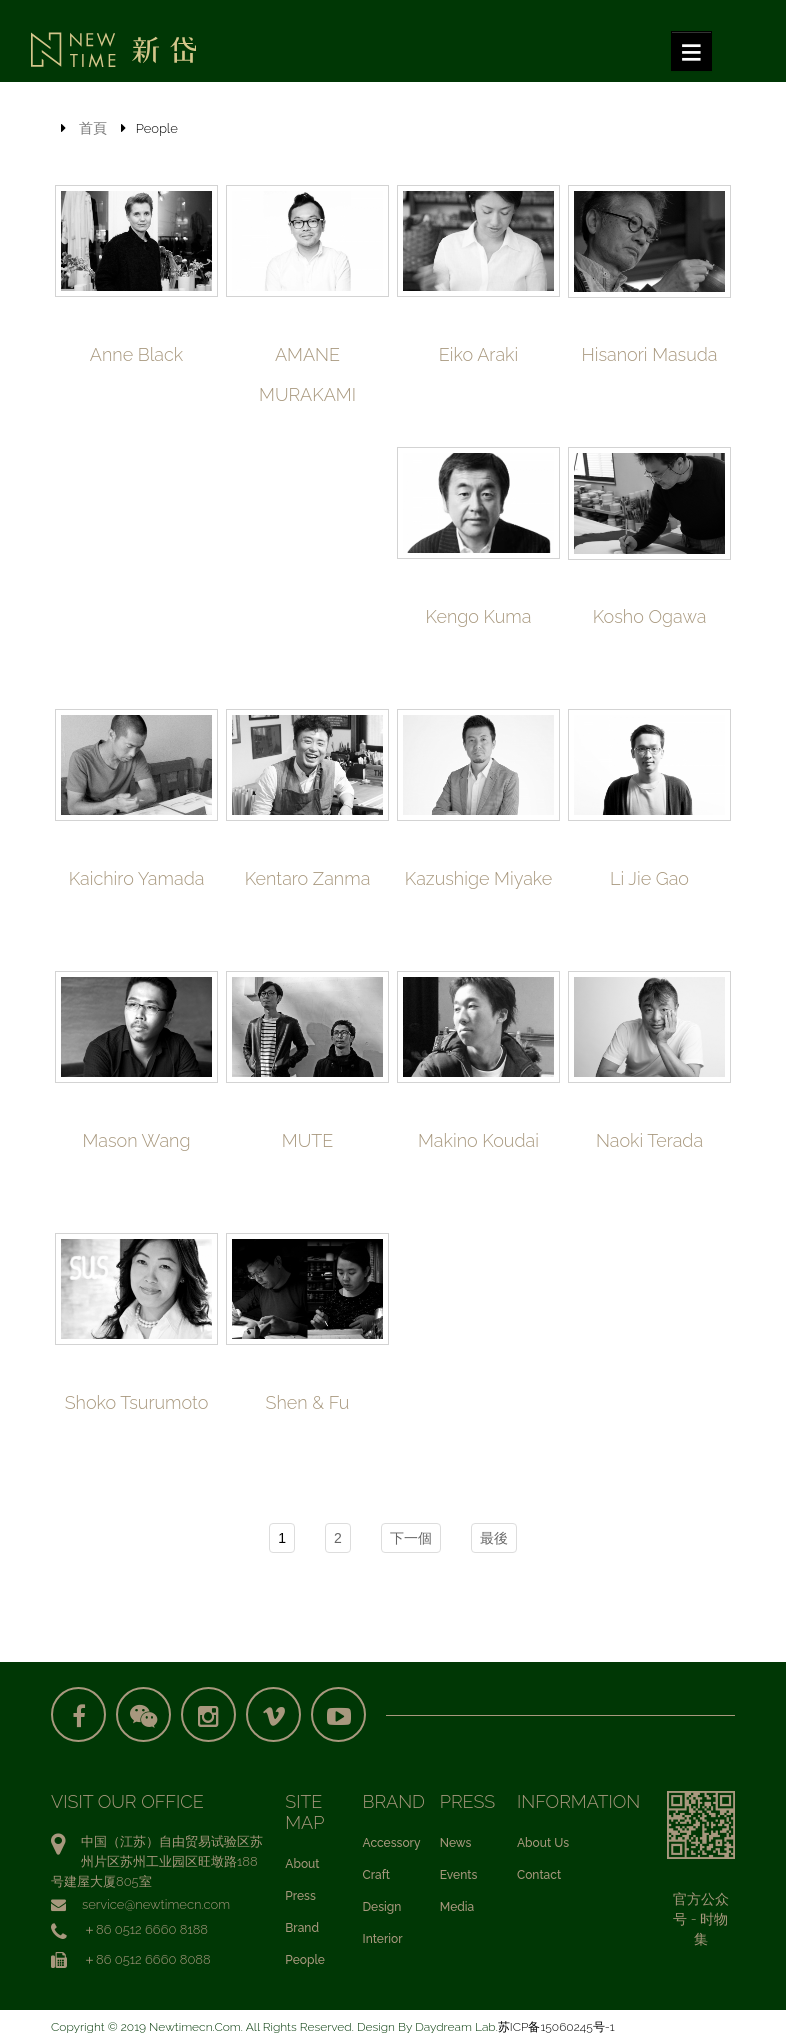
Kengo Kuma (479, 616)
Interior (383, 1939)
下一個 (411, 1538)
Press (300, 1896)
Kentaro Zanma (308, 878)
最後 (494, 1538)
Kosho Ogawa (650, 616)
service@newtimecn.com (156, 1904)
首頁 (93, 128)
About (302, 1864)
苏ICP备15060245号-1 (556, 2027)
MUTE (307, 1140)
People (305, 1960)
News (456, 1843)
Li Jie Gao (649, 878)
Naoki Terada (649, 1140)
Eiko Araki (478, 354)
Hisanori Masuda (649, 354)
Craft (376, 1875)
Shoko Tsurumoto (137, 1402)
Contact (539, 1875)
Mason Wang (137, 1140)
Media (457, 1907)
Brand (302, 1928)
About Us (543, 1843)
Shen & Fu (308, 1402)
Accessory (392, 1843)
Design (382, 1907)
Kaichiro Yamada (137, 878)
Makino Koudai (478, 1140)
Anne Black (136, 354)
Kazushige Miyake (478, 878)
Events (459, 1875)
